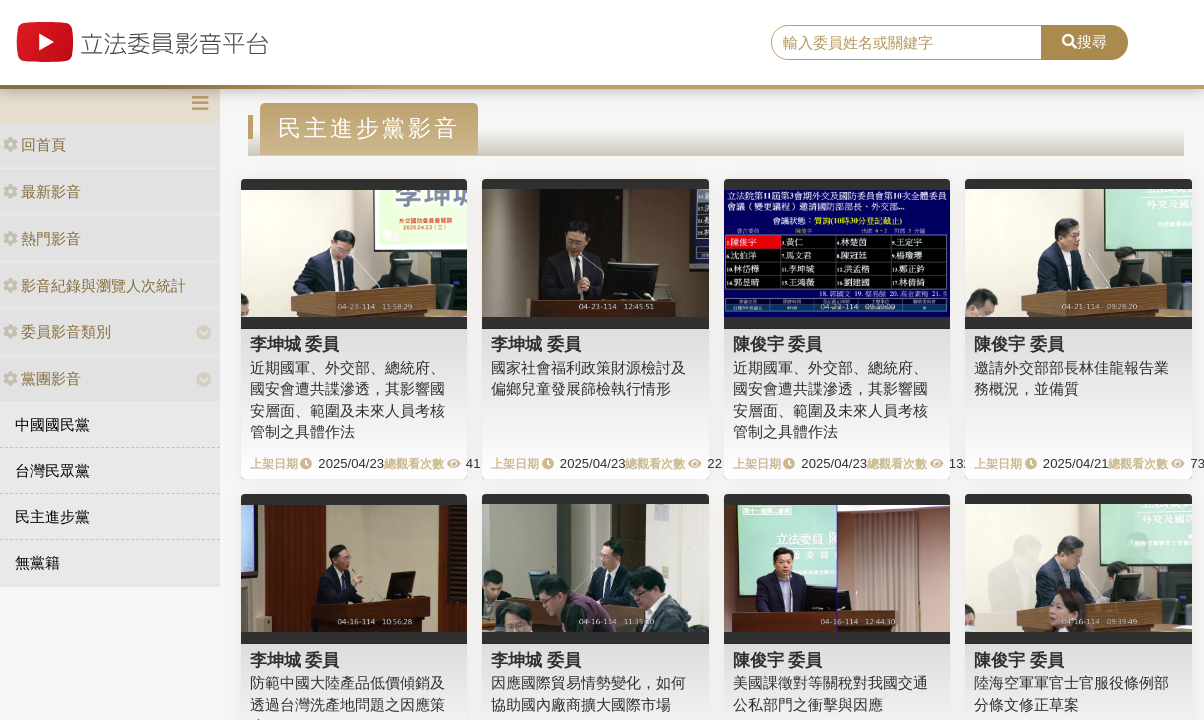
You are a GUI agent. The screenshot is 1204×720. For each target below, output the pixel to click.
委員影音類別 (57, 331)
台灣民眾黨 (52, 470)
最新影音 (42, 191)
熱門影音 (42, 238)
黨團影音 (42, 378)
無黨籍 (37, 562)
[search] (906, 43)
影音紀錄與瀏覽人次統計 (94, 285)
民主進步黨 (52, 516)
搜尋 (1084, 41)
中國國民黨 (52, 424)
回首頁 (34, 144)
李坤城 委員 (295, 344)
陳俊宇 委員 (778, 344)
